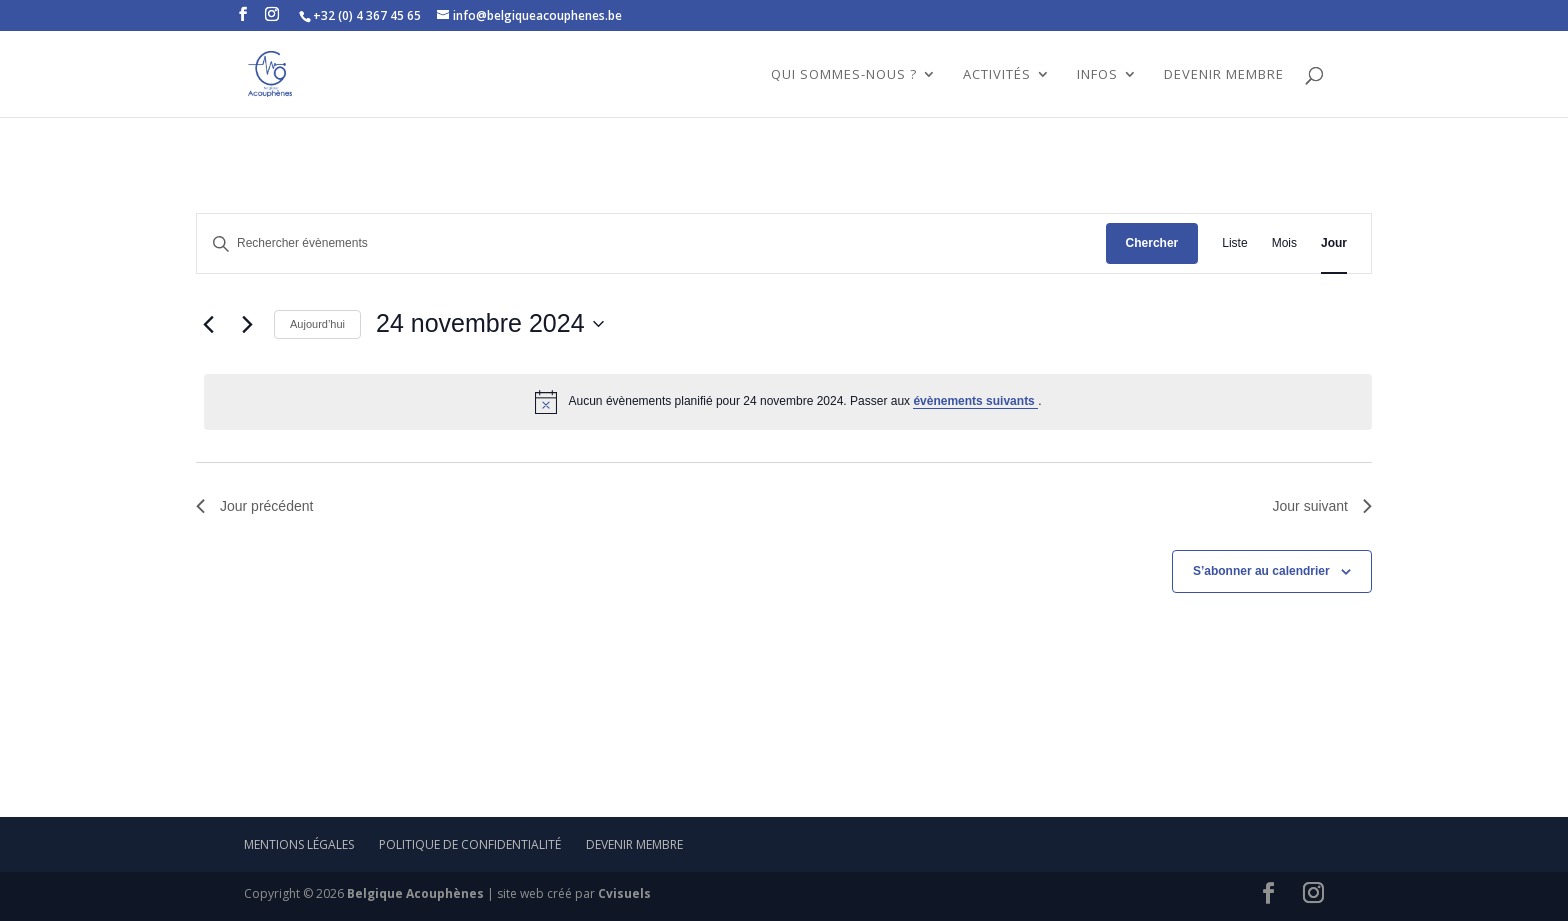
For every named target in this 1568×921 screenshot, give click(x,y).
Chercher (1152, 243)
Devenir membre (634, 844)
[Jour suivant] (247, 324)
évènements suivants (975, 401)
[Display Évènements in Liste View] (1234, 243)
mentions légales (299, 844)
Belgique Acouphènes (415, 893)
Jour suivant (1322, 506)
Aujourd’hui (317, 324)
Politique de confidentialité (470, 844)
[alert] (788, 402)
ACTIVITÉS (997, 75)
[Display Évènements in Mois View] (1284, 243)
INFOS (1097, 75)
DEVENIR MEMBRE (1224, 75)
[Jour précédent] (208, 324)
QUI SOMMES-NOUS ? (844, 75)
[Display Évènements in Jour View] (1334, 243)
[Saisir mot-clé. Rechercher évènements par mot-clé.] (651, 243)
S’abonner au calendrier (1261, 571)
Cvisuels (624, 893)
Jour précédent (254, 506)
